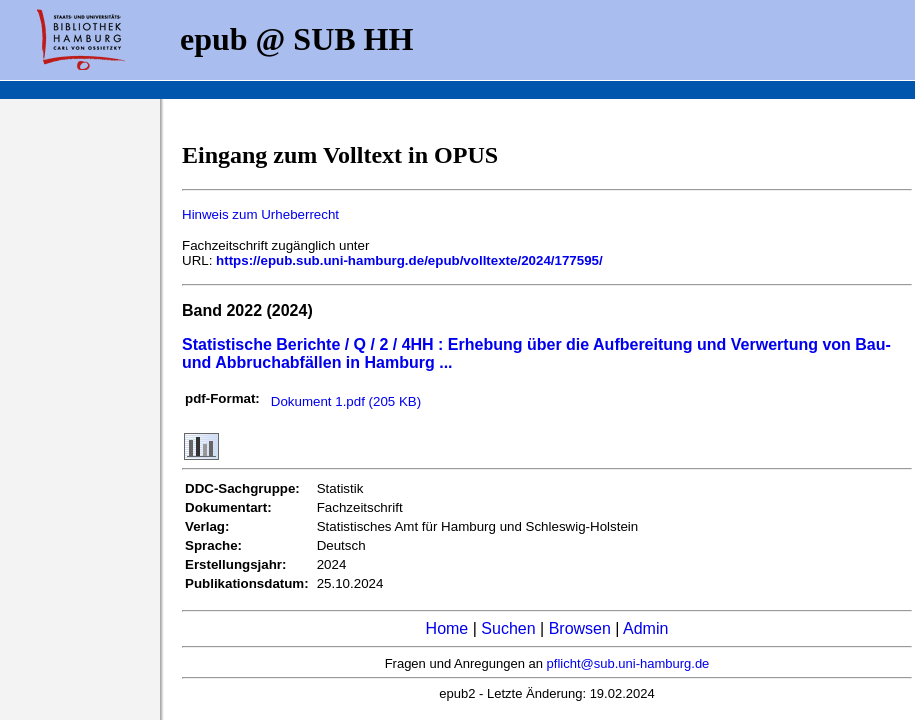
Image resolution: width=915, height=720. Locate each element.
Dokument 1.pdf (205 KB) (346, 401)
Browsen (580, 628)
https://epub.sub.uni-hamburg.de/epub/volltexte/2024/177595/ (409, 260)
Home (447, 628)
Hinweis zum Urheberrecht (260, 214)
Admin (645, 628)
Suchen (508, 628)
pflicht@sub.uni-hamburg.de (628, 663)
